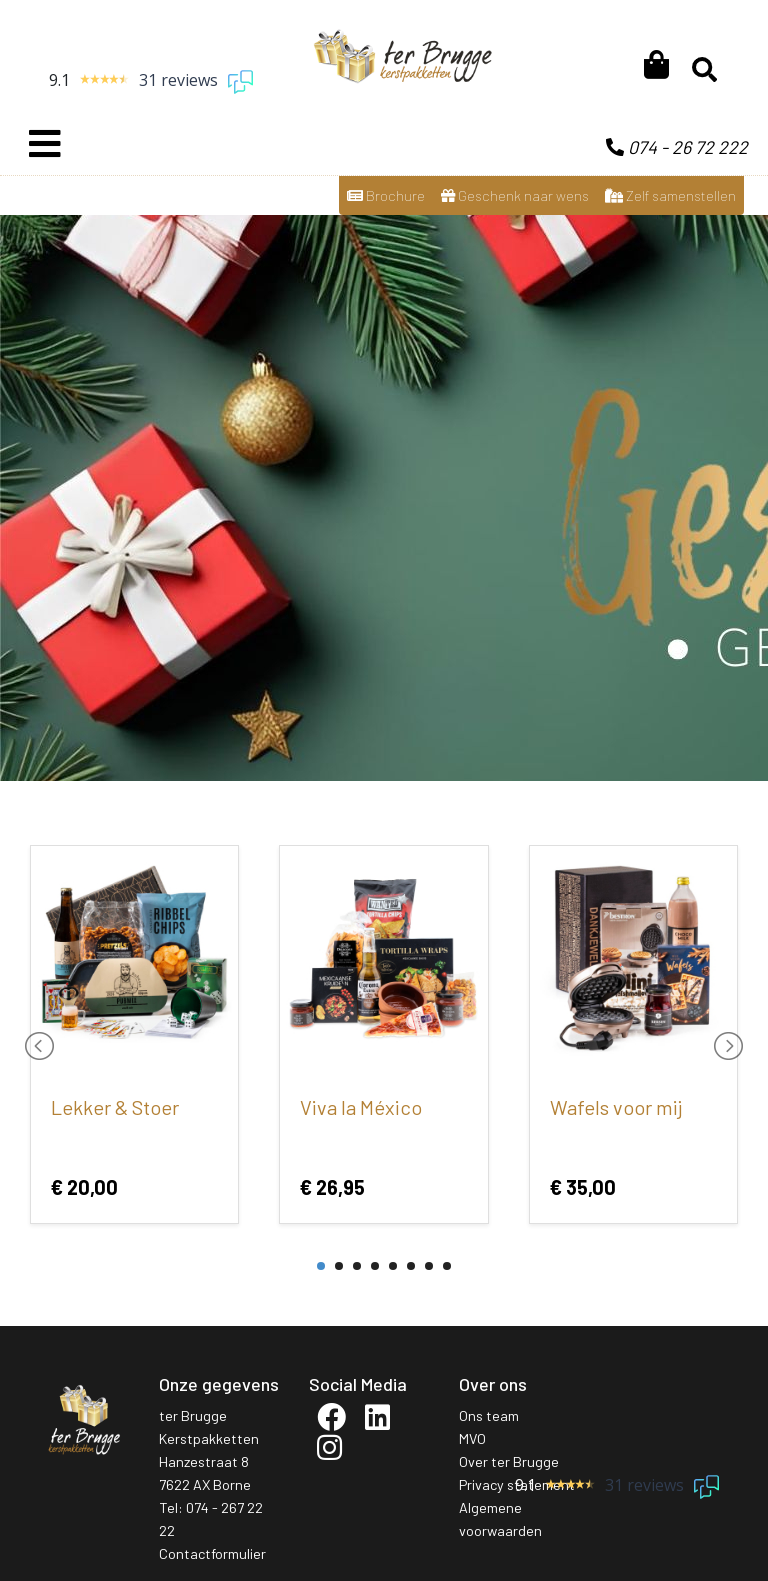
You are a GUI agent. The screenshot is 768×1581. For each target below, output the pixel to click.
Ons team (489, 1415)
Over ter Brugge (509, 1461)
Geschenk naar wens (515, 195)
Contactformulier (212, 1553)
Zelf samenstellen (670, 195)
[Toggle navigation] (45, 144)
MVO (472, 1438)
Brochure (386, 195)
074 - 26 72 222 (677, 147)
